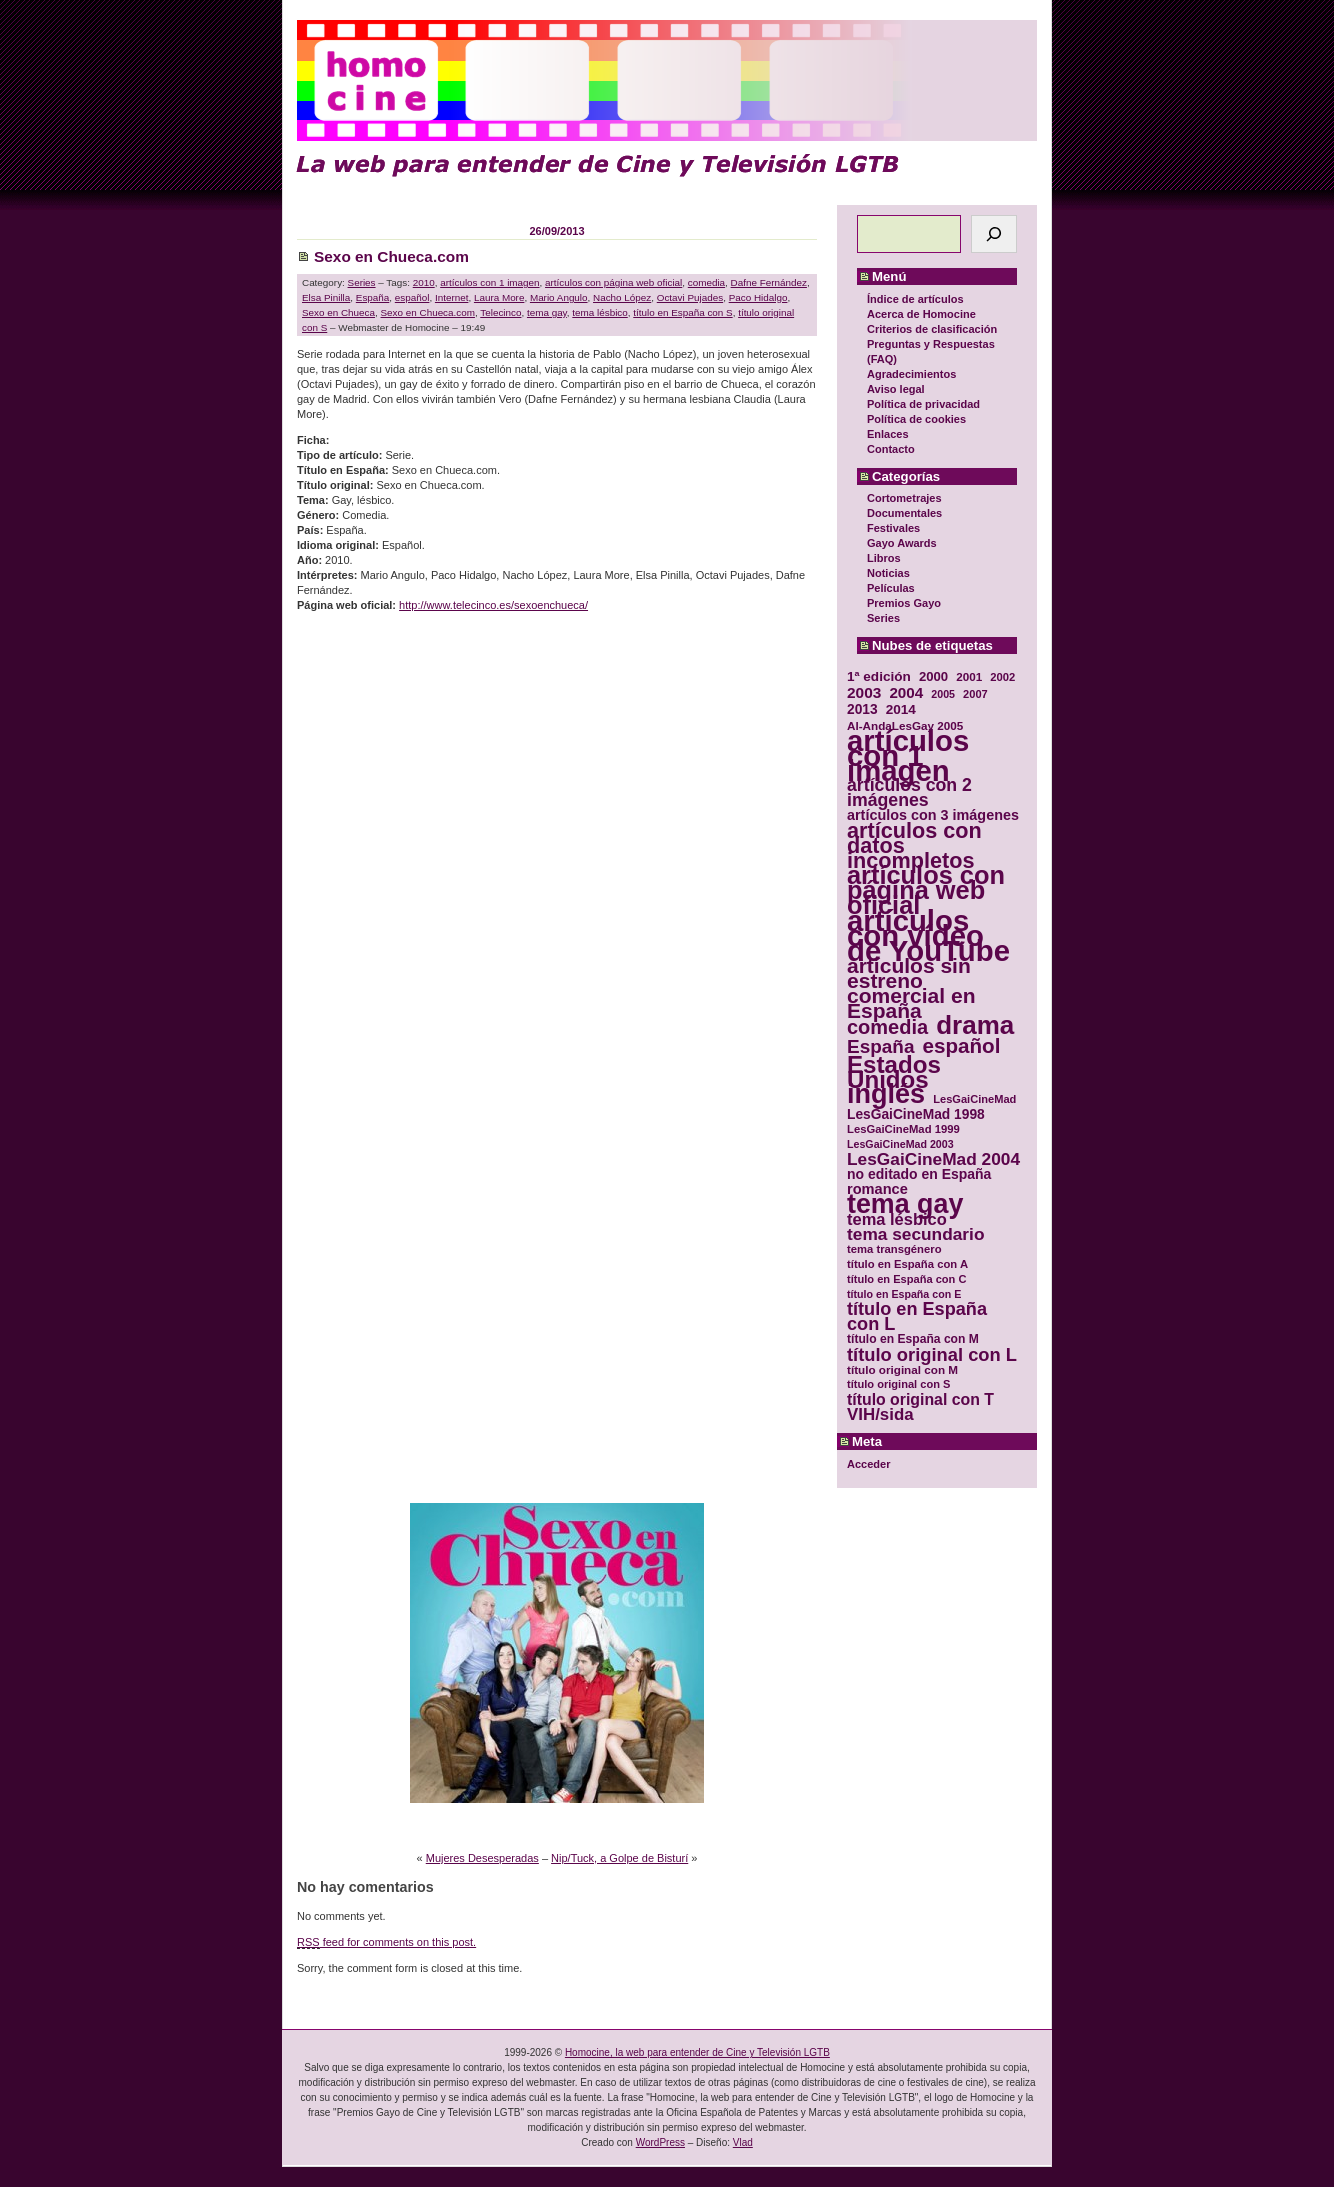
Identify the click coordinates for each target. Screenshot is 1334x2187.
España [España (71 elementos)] (880, 1046)
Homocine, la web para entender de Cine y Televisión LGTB (697, 2052)
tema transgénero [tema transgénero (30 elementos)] (894, 1249)
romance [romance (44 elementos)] (877, 1189)
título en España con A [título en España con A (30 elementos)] (907, 1264)
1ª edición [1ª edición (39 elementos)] (879, 676)
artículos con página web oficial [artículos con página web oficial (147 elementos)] (926, 890)
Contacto (891, 449)
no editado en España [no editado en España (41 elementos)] (919, 1174)
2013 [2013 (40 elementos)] (862, 709)
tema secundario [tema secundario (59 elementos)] (915, 1234)
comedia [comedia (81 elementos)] (887, 1027)
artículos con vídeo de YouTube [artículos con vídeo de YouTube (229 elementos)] (928, 935)
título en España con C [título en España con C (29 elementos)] (906, 1279)
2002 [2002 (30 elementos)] (1002, 677)
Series (883, 618)
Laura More (499, 297)
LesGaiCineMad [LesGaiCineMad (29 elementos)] (974, 1099)
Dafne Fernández (769, 282)
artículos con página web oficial (613, 282)
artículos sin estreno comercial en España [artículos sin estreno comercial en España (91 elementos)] (911, 988)
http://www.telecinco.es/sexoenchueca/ (493, 605)
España (373, 297)
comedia (706, 282)
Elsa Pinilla (326, 297)
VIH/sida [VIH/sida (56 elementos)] (880, 1414)
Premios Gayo (904, 603)
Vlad (743, 2142)
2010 (424, 282)
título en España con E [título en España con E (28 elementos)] (904, 1294)
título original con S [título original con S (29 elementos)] (898, 1384)
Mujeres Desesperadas (482, 1858)
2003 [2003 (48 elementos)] (864, 692)
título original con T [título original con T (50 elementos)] (920, 1399)
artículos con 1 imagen (489, 282)
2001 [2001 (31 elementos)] (969, 676)
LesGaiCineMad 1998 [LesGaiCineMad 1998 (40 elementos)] (916, 1114)
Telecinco (500, 312)
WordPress (660, 2142)
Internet (452, 297)
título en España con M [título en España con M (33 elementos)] (913, 1339)
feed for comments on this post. (386, 1942)
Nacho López (622, 297)
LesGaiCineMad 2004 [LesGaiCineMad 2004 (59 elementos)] (933, 1159)
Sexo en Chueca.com (391, 256)
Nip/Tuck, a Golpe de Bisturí (619, 1858)
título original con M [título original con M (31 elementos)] (902, 1369)
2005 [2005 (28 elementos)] (943, 694)
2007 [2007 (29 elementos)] (975, 694)
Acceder (868, 1464)
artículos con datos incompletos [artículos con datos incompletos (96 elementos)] (914, 845)
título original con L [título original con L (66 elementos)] (932, 1354)
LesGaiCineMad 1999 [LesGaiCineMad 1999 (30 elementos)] (903, 1129)
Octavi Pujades (690, 297)
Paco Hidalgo (758, 297)
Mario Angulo (559, 297)
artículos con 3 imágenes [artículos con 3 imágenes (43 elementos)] (933, 815)
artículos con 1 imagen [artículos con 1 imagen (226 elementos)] (908, 755)
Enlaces (888, 434)
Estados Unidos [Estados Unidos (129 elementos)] (894, 1072)
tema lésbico (599, 312)
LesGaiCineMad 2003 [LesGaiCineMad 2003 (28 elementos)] (900, 1144)
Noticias (888, 573)
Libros (884, 558)
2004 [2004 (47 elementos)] (906, 692)
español (412, 297)
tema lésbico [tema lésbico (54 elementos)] (897, 1219)
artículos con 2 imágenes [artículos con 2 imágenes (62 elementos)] (909, 793)
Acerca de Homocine (921, 314)
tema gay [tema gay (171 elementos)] (905, 1204)
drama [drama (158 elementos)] (975, 1025)
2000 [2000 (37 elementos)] (933, 676)
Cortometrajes (904, 498)
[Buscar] (994, 234)
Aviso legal (896, 389)
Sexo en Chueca (338, 312)
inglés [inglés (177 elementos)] (886, 1094)
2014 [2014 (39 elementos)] (901, 709)
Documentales (904, 513)
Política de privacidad (923, 404)
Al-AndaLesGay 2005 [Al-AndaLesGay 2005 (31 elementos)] (905, 725)
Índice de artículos (915, 299)
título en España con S (682, 312)
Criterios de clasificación (932, 329)
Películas (891, 588)
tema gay (547, 312)
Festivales (893, 528)
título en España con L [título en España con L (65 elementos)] (917, 1317)
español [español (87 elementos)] (961, 1045)
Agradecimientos (911, 374)
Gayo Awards (902, 543)
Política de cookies (916, 419)
